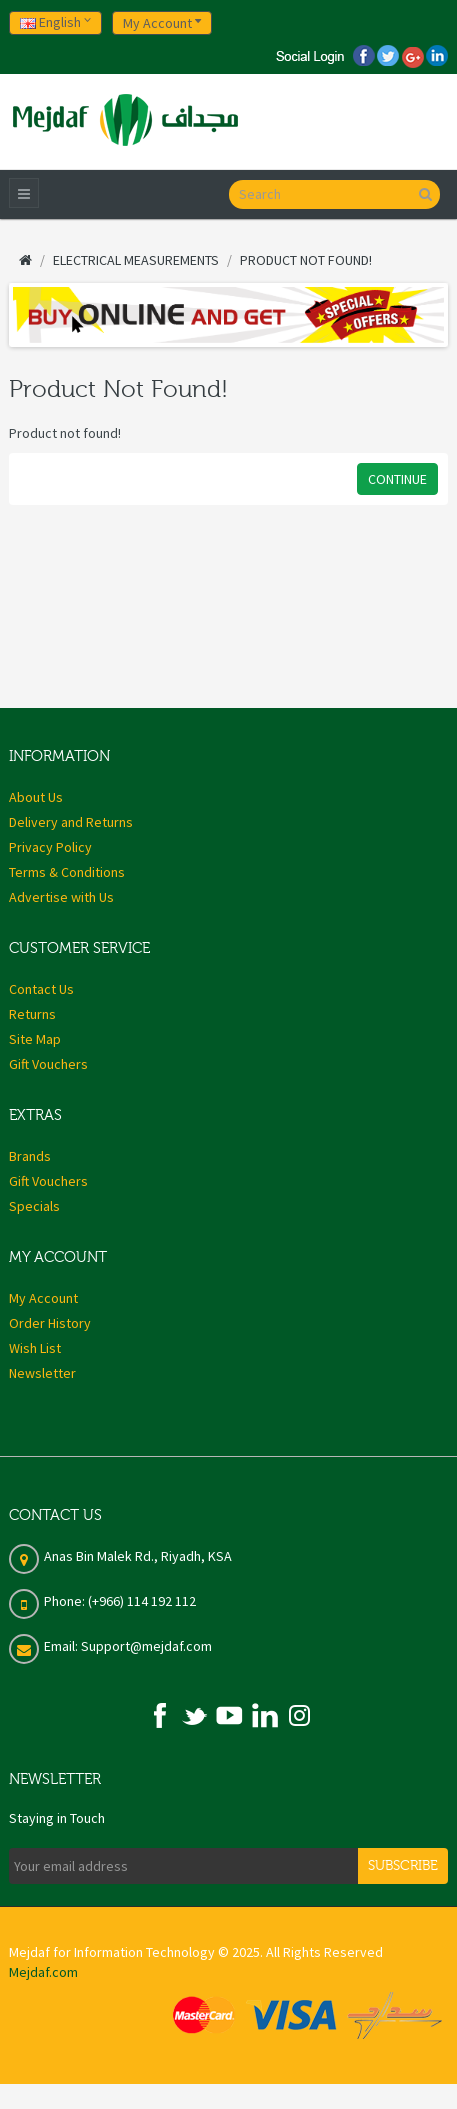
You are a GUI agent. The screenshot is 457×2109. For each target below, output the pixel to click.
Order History (50, 1323)
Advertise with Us (61, 897)
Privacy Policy (50, 847)
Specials (34, 1206)
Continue (397, 479)
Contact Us (41, 989)
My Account (43, 1298)
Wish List (35, 1348)
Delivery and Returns (71, 822)
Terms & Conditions (67, 872)
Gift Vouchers (48, 1064)
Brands (30, 1156)
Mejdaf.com (43, 1972)
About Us (36, 797)
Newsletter (42, 1373)
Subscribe (403, 1866)
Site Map (35, 1039)
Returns (32, 1014)
